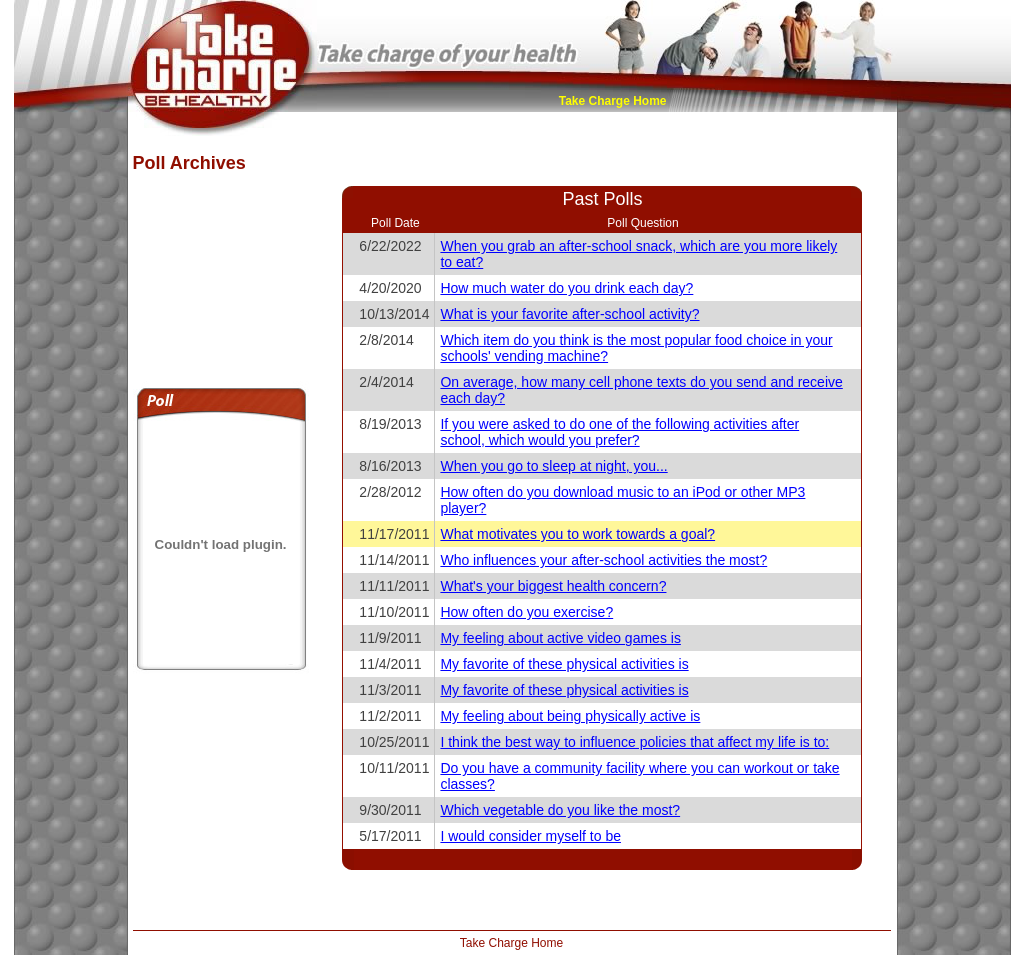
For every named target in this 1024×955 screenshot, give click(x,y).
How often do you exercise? (526, 612)
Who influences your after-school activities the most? (603, 560)
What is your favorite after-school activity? (569, 314)
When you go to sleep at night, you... (553, 466)
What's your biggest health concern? (553, 586)
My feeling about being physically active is (570, 716)
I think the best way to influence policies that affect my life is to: (634, 742)
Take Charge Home (613, 101)
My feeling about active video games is (560, 638)
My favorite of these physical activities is (564, 664)
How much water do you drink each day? (566, 288)
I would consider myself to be (530, 836)
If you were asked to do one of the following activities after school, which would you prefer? (619, 432)
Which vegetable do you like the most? (560, 810)
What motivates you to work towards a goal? (577, 534)
